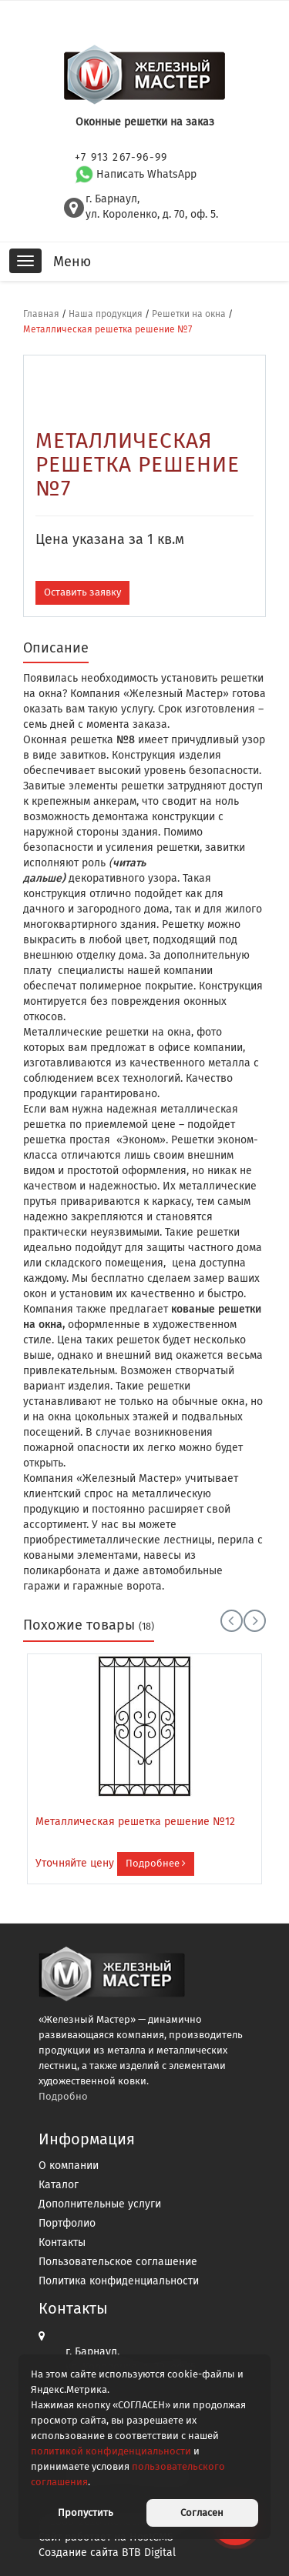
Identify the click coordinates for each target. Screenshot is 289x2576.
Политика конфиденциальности (119, 2280)
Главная (41, 314)
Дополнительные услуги (100, 2204)
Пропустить (85, 2512)
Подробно (63, 2096)
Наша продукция (106, 314)
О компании (69, 2165)
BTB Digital (149, 2552)
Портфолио (67, 2223)
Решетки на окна (189, 314)
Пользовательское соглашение (118, 2261)
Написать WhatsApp (136, 174)
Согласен (201, 2512)
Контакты (62, 2242)
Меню (72, 261)
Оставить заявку (82, 592)
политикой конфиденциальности (111, 2451)
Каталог (59, 2184)
